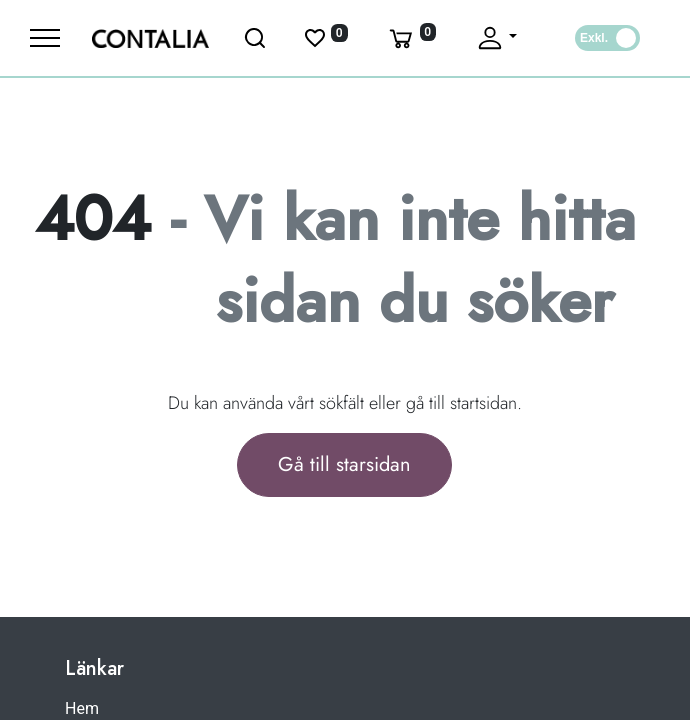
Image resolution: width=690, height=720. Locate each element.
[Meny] (45, 38)
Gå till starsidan (344, 464)
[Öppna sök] (256, 38)
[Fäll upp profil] (496, 38)
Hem (82, 708)
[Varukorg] (411, 38)
